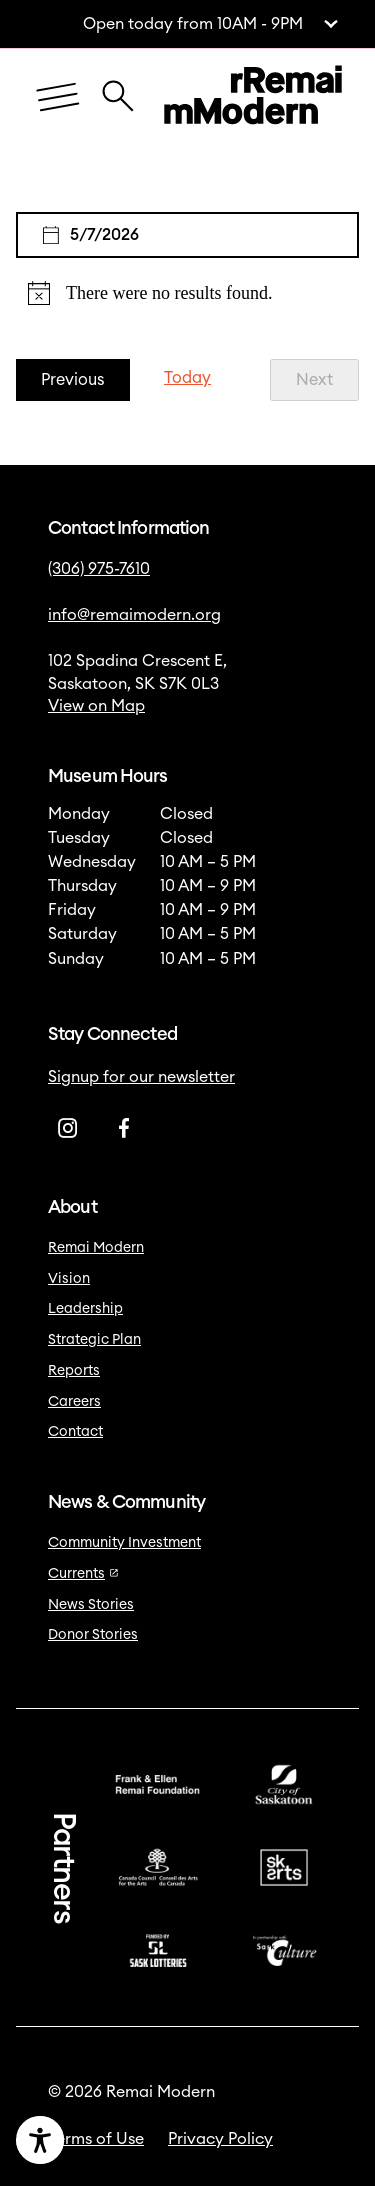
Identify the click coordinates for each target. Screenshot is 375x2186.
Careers (74, 1402)
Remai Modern (96, 1248)
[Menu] (58, 98)
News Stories (91, 1605)
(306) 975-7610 (99, 569)
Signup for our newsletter (141, 1077)
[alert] (187, 293)
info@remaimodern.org (134, 615)
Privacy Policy (220, 2139)
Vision (69, 1279)
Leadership (85, 1309)
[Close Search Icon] (118, 86)
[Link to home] (253, 98)
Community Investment (124, 1543)
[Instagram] (68, 1128)
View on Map (96, 706)
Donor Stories (93, 1635)
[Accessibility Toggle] (107, 2140)
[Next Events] (314, 380)
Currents (83, 1574)
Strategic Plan (94, 1340)
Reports (74, 1371)
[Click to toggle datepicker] (187, 234)
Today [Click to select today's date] (187, 378)
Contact (75, 1432)
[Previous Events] (73, 380)
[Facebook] (124, 1128)
